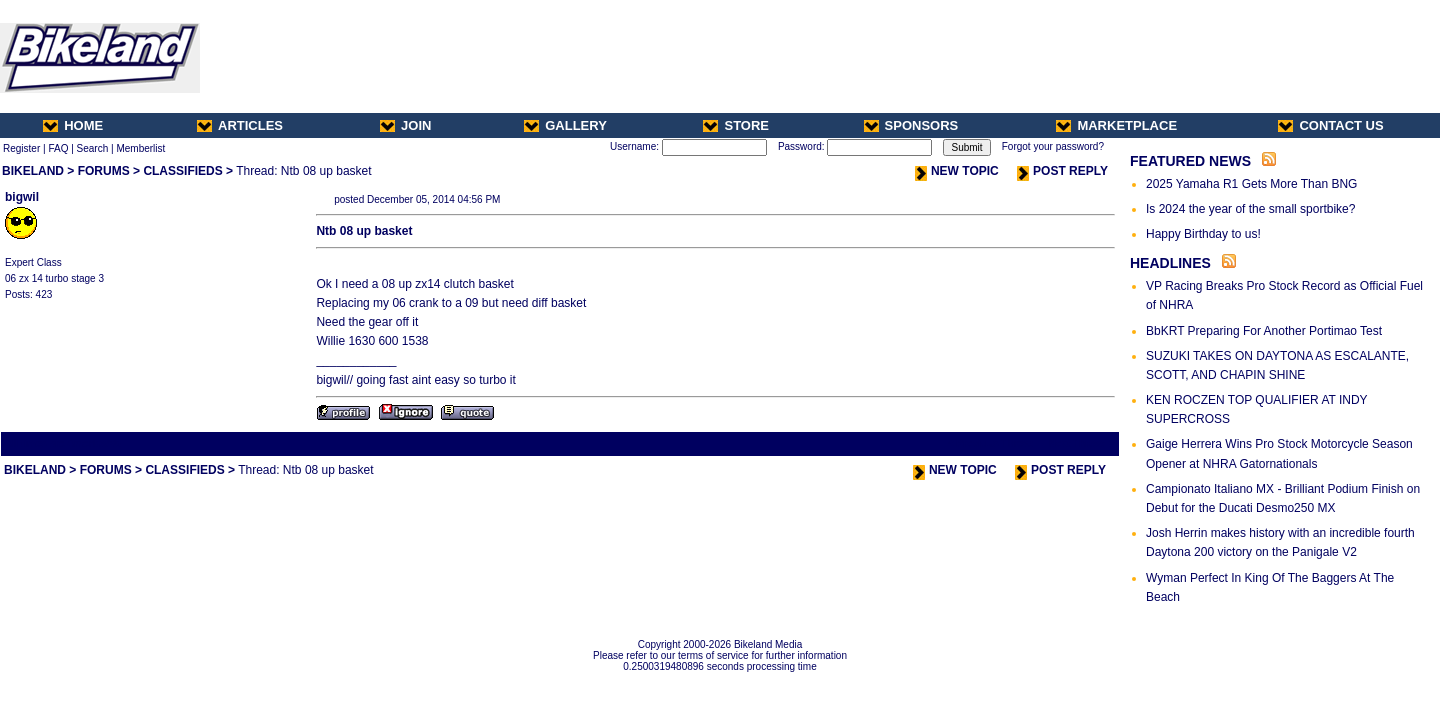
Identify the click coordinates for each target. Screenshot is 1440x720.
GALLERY (565, 125)
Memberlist (140, 148)
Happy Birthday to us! (1203, 234)
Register (21, 148)
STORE (736, 125)
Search (93, 148)
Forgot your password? (1053, 146)
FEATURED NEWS (1190, 161)
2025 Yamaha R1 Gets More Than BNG (1251, 184)
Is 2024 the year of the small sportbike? (1250, 209)
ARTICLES (240, 125)
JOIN (405, 125)
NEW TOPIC (957, 171)
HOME (73, 125)
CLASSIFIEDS (182, 171)
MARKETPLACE (1116, 125)
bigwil (22, 197)
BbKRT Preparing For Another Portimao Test (1264, 331)
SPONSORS (911, 125)
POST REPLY (1062, 171)
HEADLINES (1170, 263)
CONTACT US (1330, 125)
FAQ (58, 148)
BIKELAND (33, 171)
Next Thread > (1082, 443)
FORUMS (104, 171)
